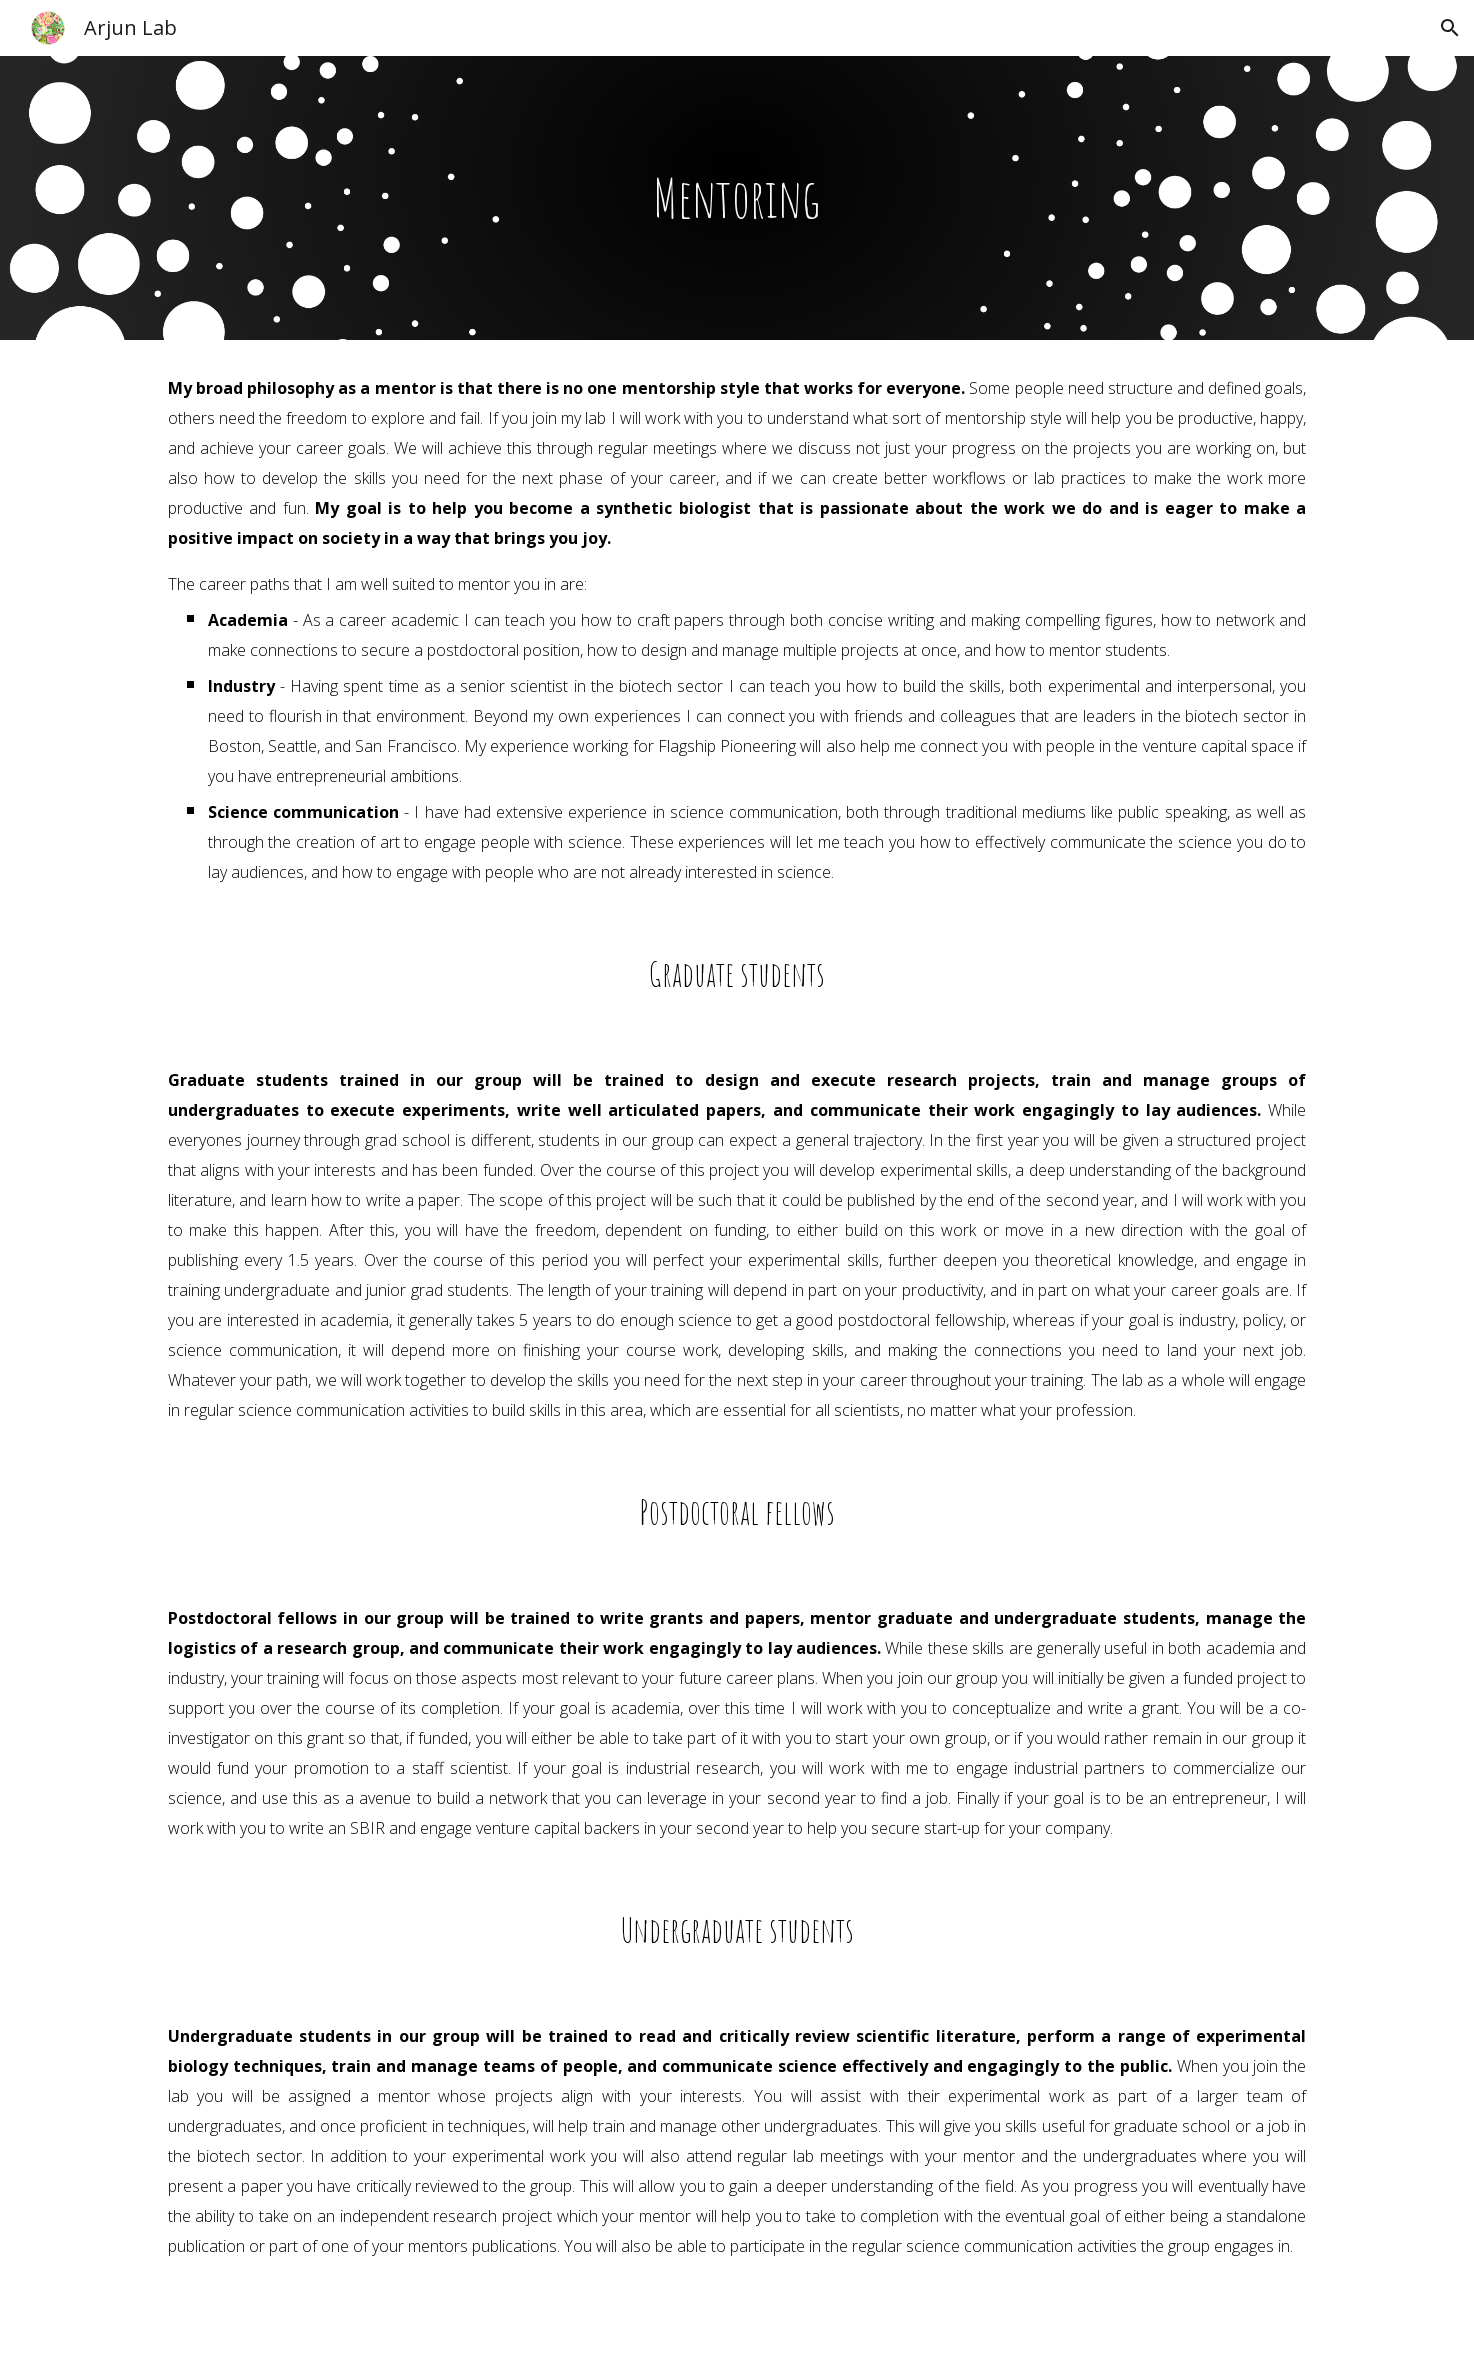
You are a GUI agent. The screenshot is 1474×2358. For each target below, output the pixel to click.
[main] (737, 198)
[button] (1450, 28)
